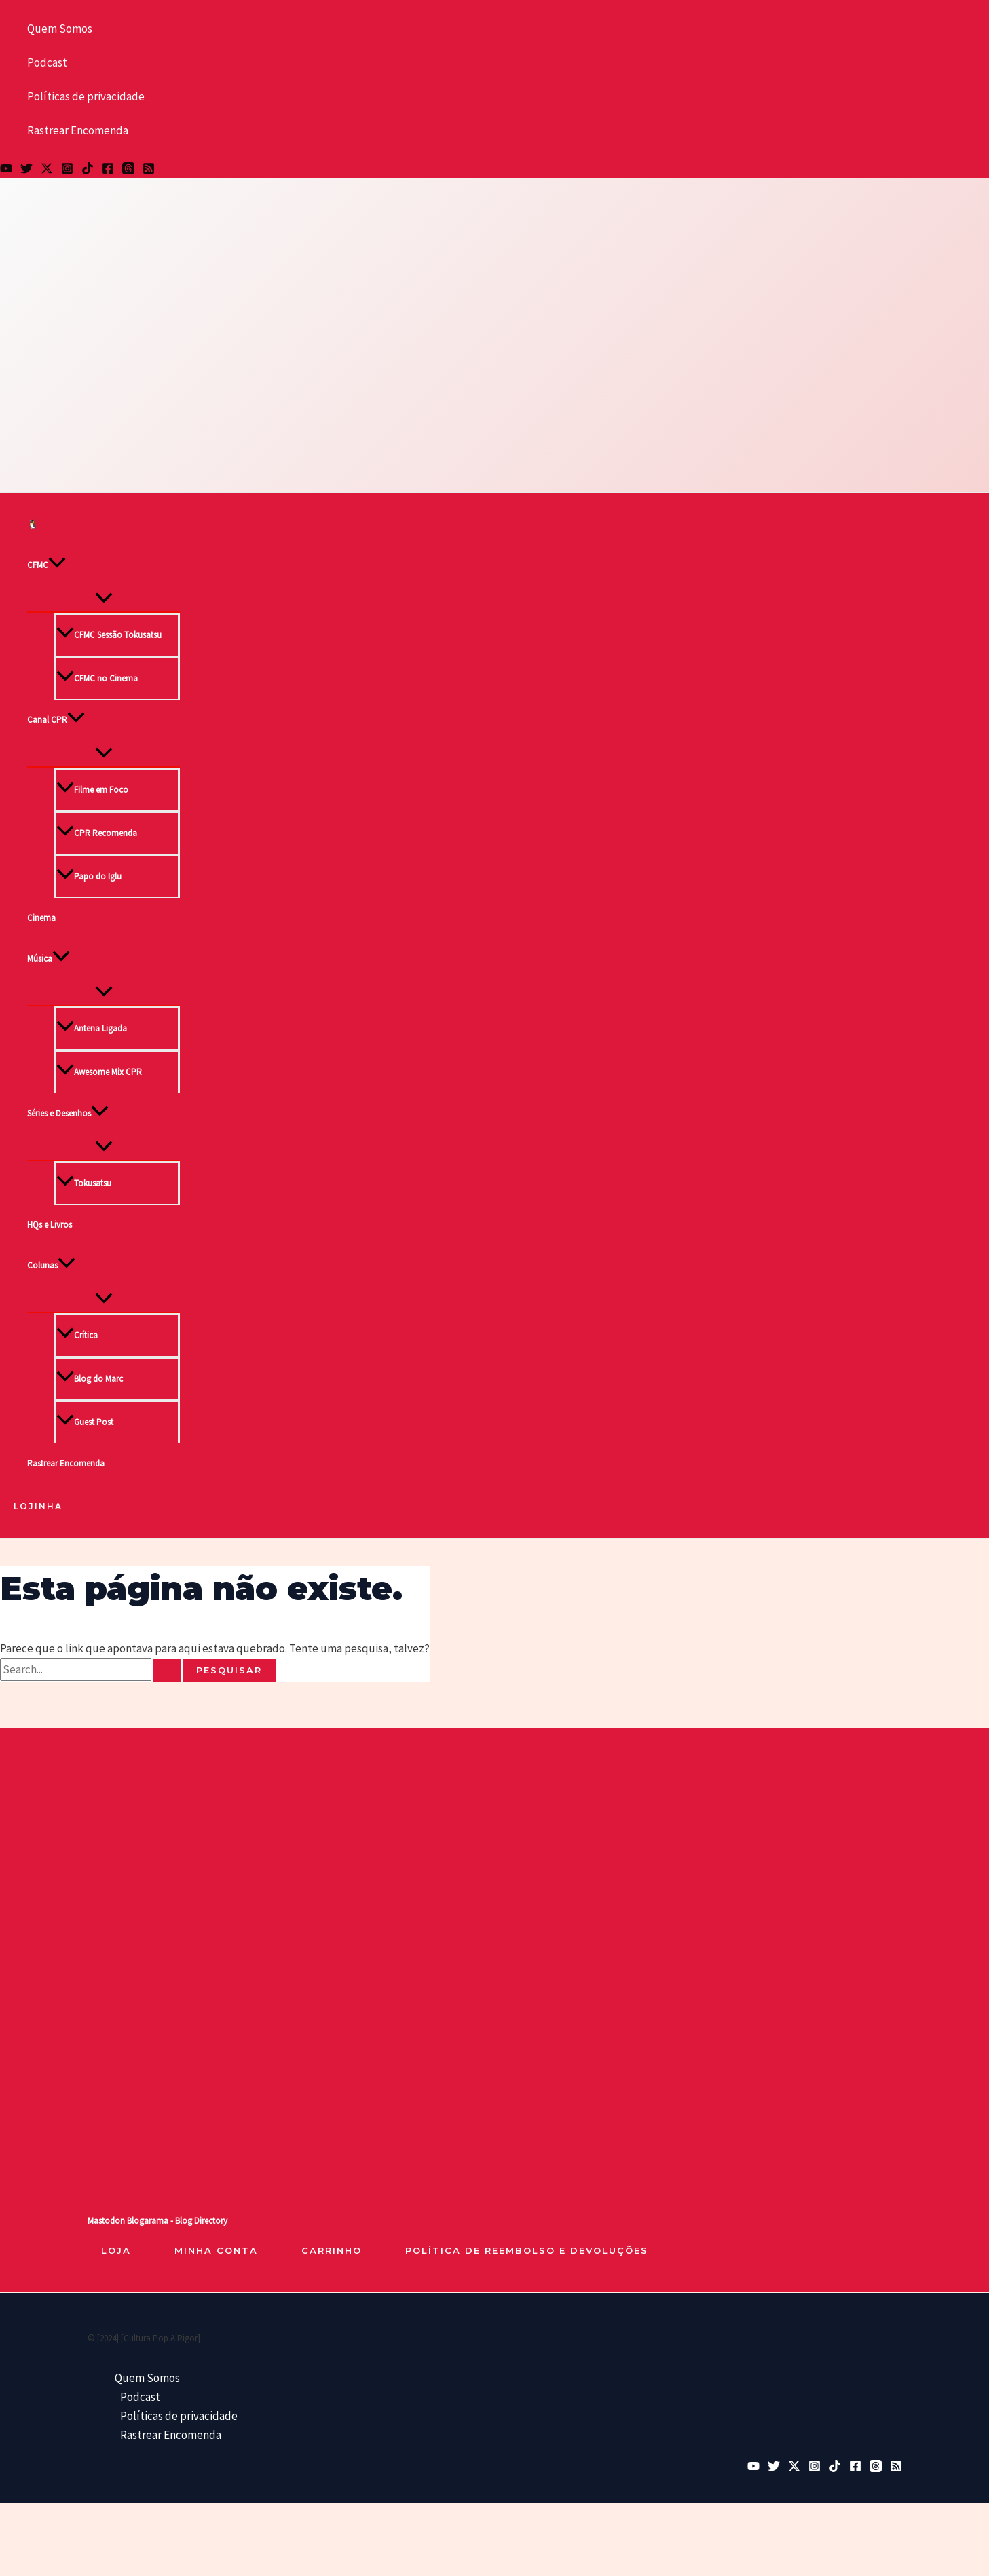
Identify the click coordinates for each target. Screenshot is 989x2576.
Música (48, 959)
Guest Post (84, 1422)
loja (116, 2250)
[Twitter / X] (47, 170)
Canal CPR (56, 720)
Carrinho (331, 2250)
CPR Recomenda (96, 833)
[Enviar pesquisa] (167, 1670)
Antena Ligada (91, 1028)
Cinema (41, 918)
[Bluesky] (26, 170)
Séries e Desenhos (68, 1113)
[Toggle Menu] (103, 598)
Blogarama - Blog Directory (177, 2221)
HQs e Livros (49, 1224)
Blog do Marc (89, 1378)
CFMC (46, 565)
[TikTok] (87, 170)
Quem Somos (59, 28)
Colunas (51, 1265)
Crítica (77, 1335)
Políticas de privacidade (86, 96)
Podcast (47, 62)
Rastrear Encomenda (77, 130)
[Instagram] (67, 170)
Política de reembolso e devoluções (526, 2250)
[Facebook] (108, 170)
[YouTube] (6, 170)
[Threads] (128, 170)
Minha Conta (216, 2250)
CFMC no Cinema (97, 678)
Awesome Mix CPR (99, 1072)
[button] (57, 565)
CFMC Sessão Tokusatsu (109, 635)
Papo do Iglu (89, 876)
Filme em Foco (92, 789)
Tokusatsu (83, 1183)
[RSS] (149, 170)
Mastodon (106, 2221)
